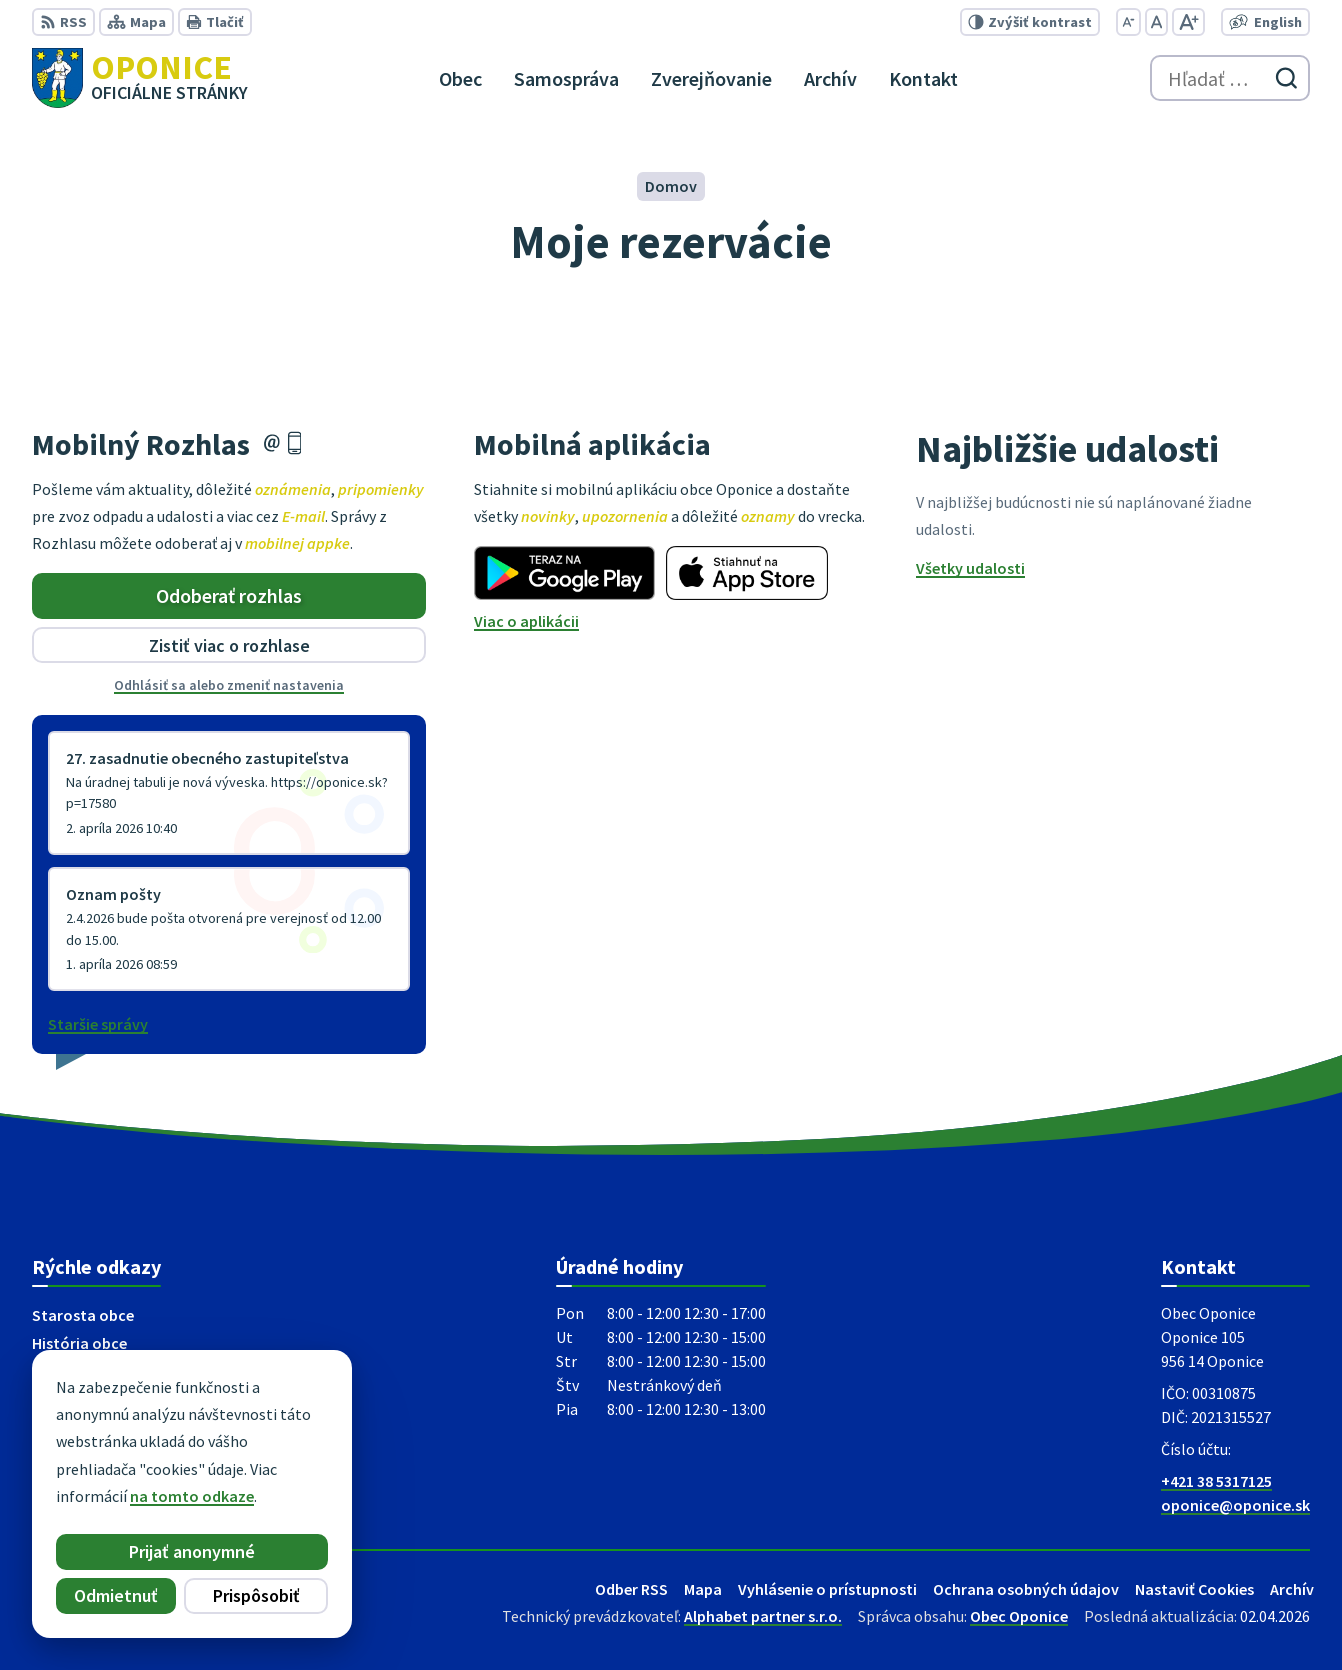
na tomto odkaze (192, 1496)
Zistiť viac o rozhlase (229, 645)
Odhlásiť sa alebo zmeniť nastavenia (229, 685)
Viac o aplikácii (526, 621)
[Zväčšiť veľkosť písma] (1188, 22)
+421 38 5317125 (1216, 1481)
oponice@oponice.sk (1235, 1505)
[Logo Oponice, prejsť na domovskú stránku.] (140, 78)
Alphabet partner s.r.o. (763, 1616)
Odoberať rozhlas (229, 595)
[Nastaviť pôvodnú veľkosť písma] (1156, 22)
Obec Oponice (1019, 1616)
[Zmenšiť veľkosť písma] (1128, 22)
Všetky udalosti (970, 568)
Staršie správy (98, 1024)
